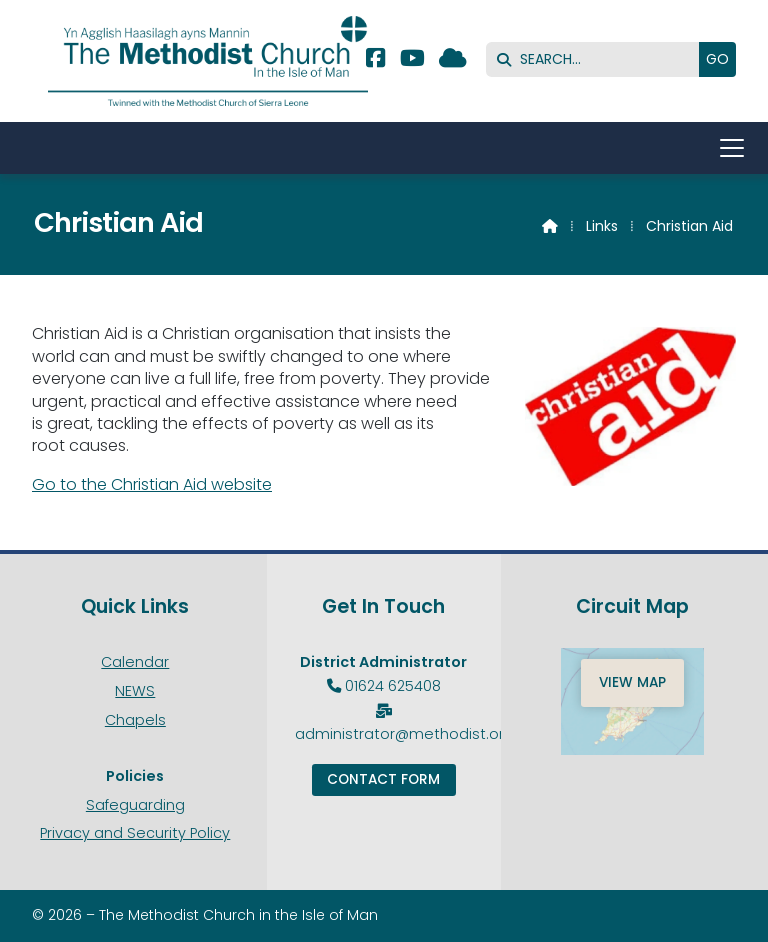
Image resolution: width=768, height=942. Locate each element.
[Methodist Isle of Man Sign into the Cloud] (453, 60)
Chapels (135, 720)
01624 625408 (393, 686)
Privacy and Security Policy (135, 833)
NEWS (135, 691)
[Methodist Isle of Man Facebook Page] (375, 60)
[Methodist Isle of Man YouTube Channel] (412, 60)
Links (602, 226)
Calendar (135, 662)
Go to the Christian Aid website (152, 484)
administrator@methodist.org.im (415, 734)
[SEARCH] (597, 59)
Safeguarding (135, 805)
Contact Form (383, 779)
